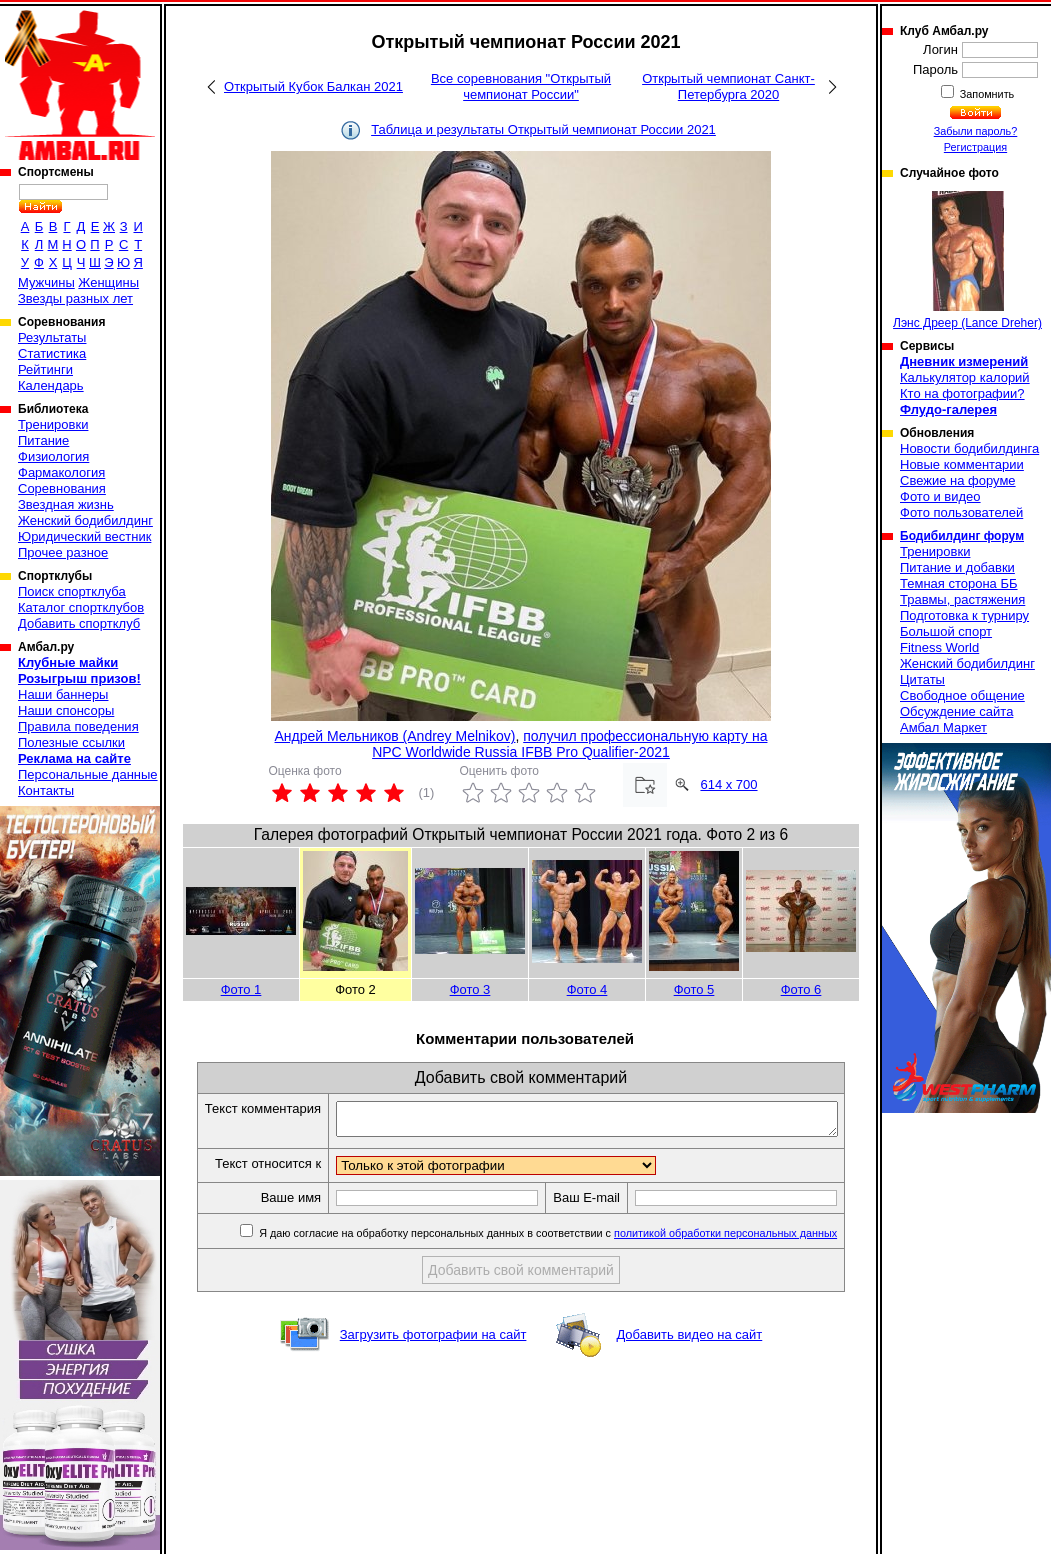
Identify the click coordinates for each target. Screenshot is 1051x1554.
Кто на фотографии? (962, 393)
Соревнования (62, 488)
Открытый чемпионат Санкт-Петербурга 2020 (728, 86)
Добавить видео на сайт (689, 1356)
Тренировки (53, 424)
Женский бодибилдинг (85, 520)
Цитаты (922, 679)
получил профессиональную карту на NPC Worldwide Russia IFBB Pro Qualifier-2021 (569, 744)
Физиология (53, 456)
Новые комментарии (962, 464)
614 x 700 (728, 784)
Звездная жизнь (66, 504)
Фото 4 (587, 989)
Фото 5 (694, 989)
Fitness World (939, 647)
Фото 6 (801, 989)
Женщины (108, 282)
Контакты (46, 790)
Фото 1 (241, 989)
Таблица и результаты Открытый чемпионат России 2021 (543, 129)
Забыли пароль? (976, 131)
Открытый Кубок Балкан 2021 (313, 86)
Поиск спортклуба (72, 591)
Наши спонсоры (66, 710)
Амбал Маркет (943, 727)
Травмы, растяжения (962, 599)
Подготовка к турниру (964, 615)
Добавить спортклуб (79, 623)
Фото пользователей (961, 512)
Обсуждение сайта (956, 711)
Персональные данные (88, 774)
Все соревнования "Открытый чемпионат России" (521, 86)
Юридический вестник (84, 536)
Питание (43, 440)
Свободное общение (962, 695)
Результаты (52, 337)
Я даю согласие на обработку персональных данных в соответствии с (561, 1255)
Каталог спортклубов (81, 607)
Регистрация (975, 147)
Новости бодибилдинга (969, 448)
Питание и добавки (957, 567)
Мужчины (46, 282)
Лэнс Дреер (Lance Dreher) (967, 260)
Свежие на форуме (958, 480)
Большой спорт (946, 631)
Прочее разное (63, 552)
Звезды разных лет (75, 298)
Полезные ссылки (71, 742)
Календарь (51, 385)
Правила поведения (78, 726)
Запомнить (986, 94)
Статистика (52, 353)
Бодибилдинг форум (962, 536)
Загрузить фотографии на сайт (433, 1356)
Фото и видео (940, 496)
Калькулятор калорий (965, 377)
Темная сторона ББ (959, 583)
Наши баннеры (63, 694)
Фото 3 (470, 989)
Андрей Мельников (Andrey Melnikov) (395, 736)
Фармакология (61, 472)
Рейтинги (45, 369)
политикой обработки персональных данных (740, 1255)
